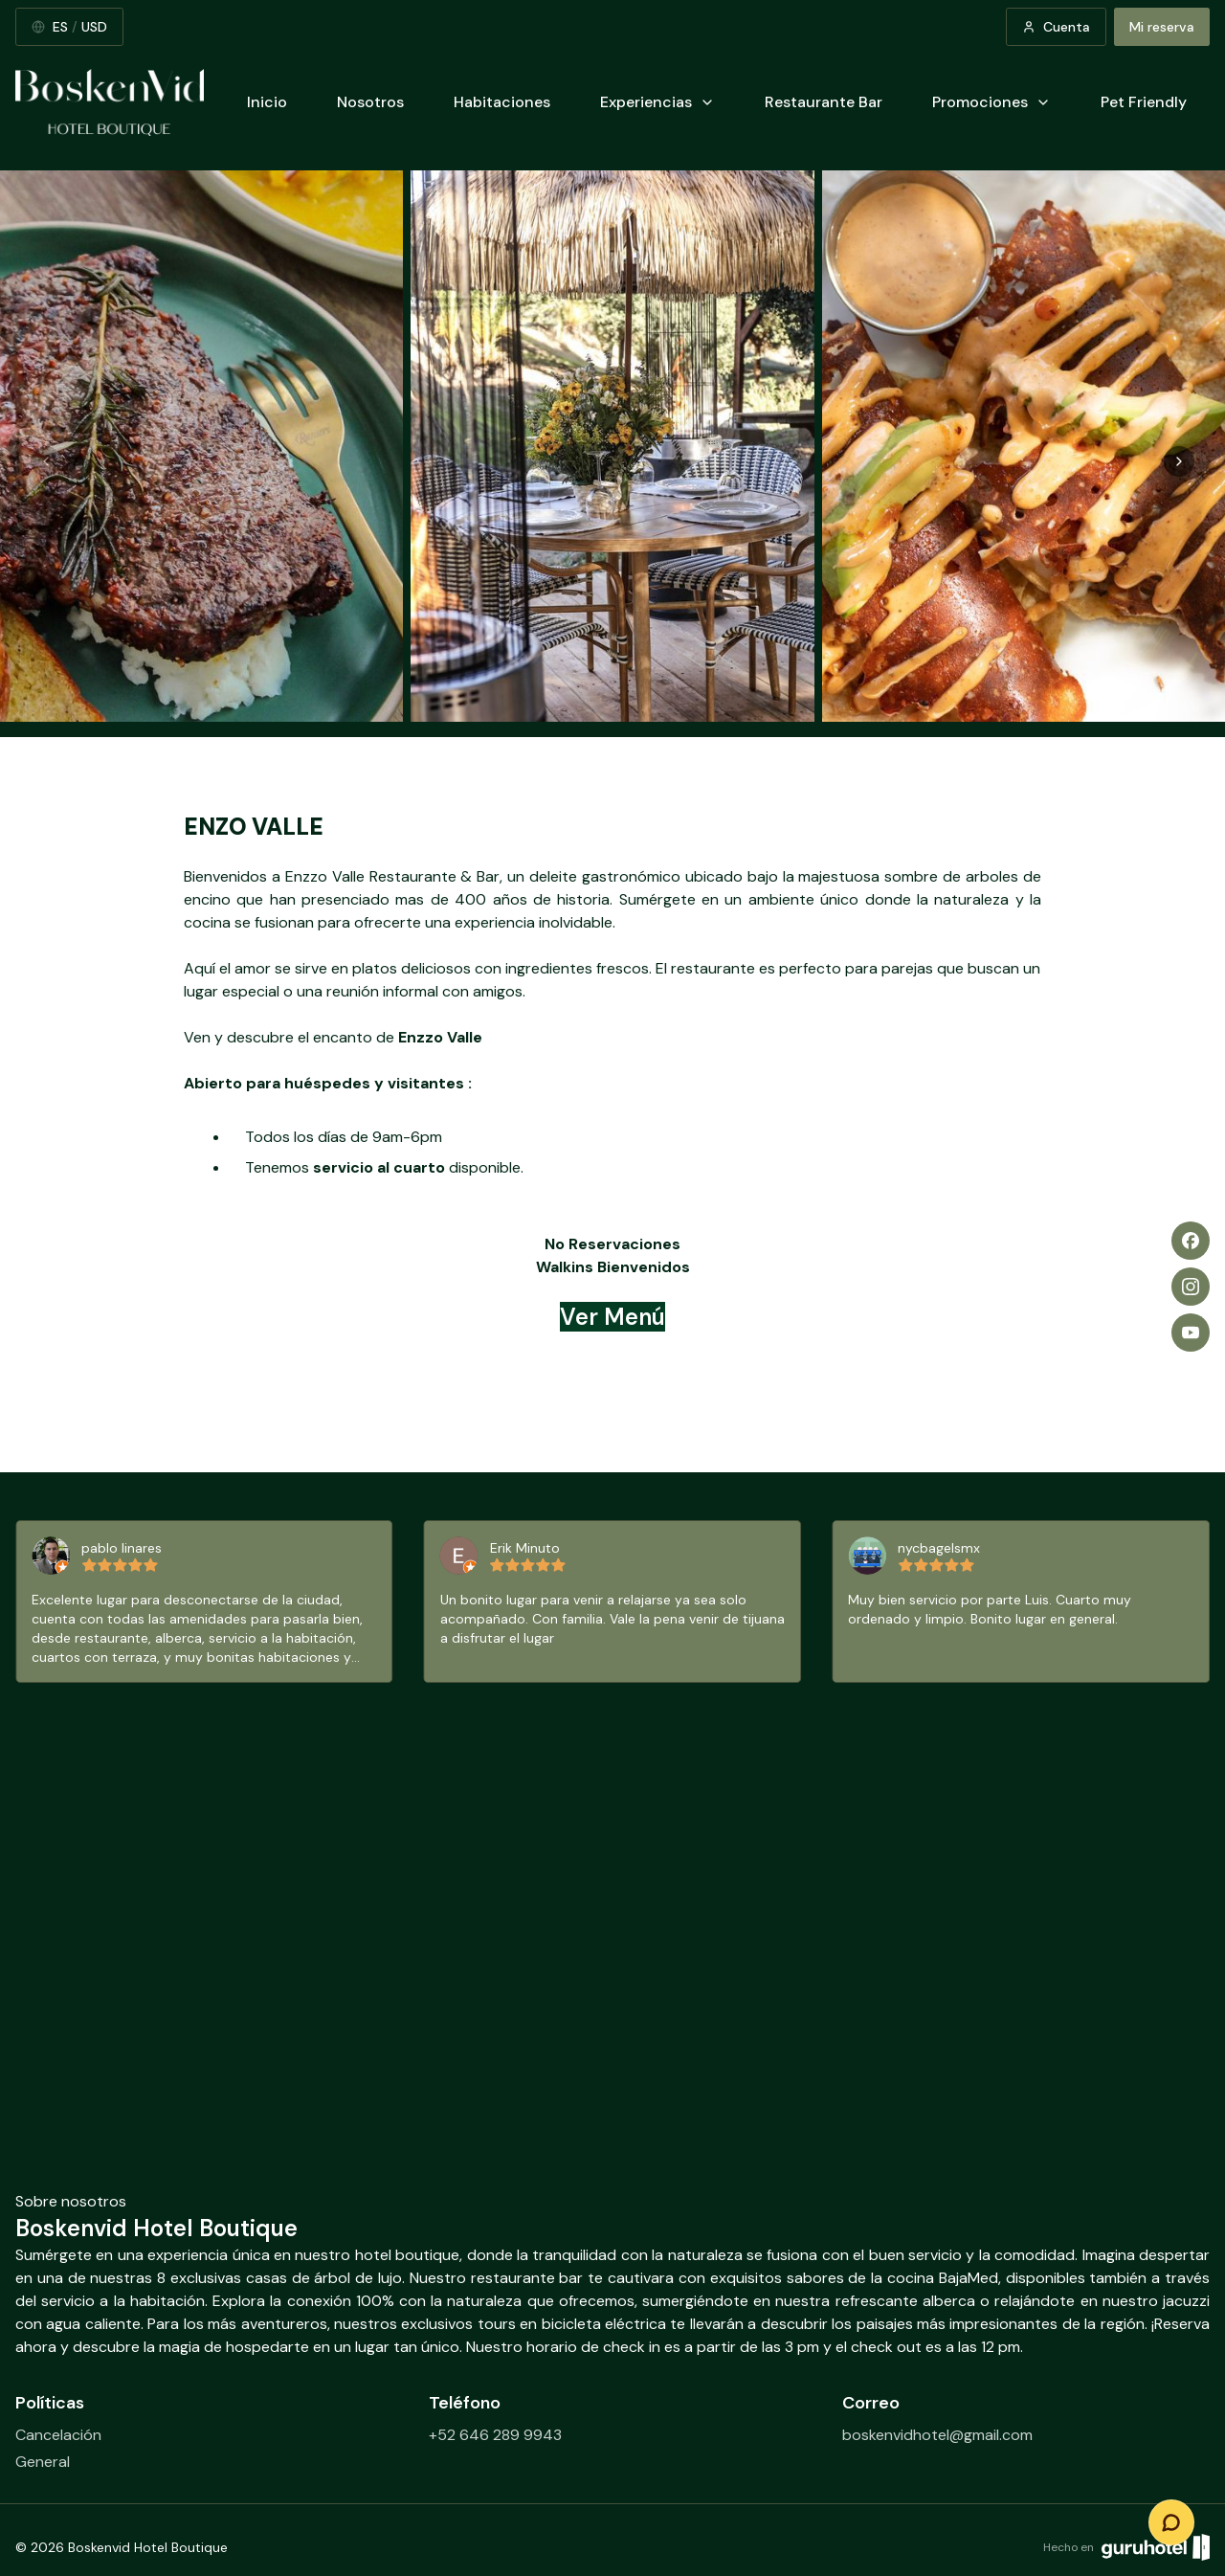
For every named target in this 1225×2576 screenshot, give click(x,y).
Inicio (267, 102)
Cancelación (58, 2435)
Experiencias (657, 102)
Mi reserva (1161, 26)
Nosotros (370, 102)
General (42, 2462)
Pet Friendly (1144, 102)
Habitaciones (502, 102)
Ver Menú (612, 1317)
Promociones (991, 102)
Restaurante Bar (823, 102)
